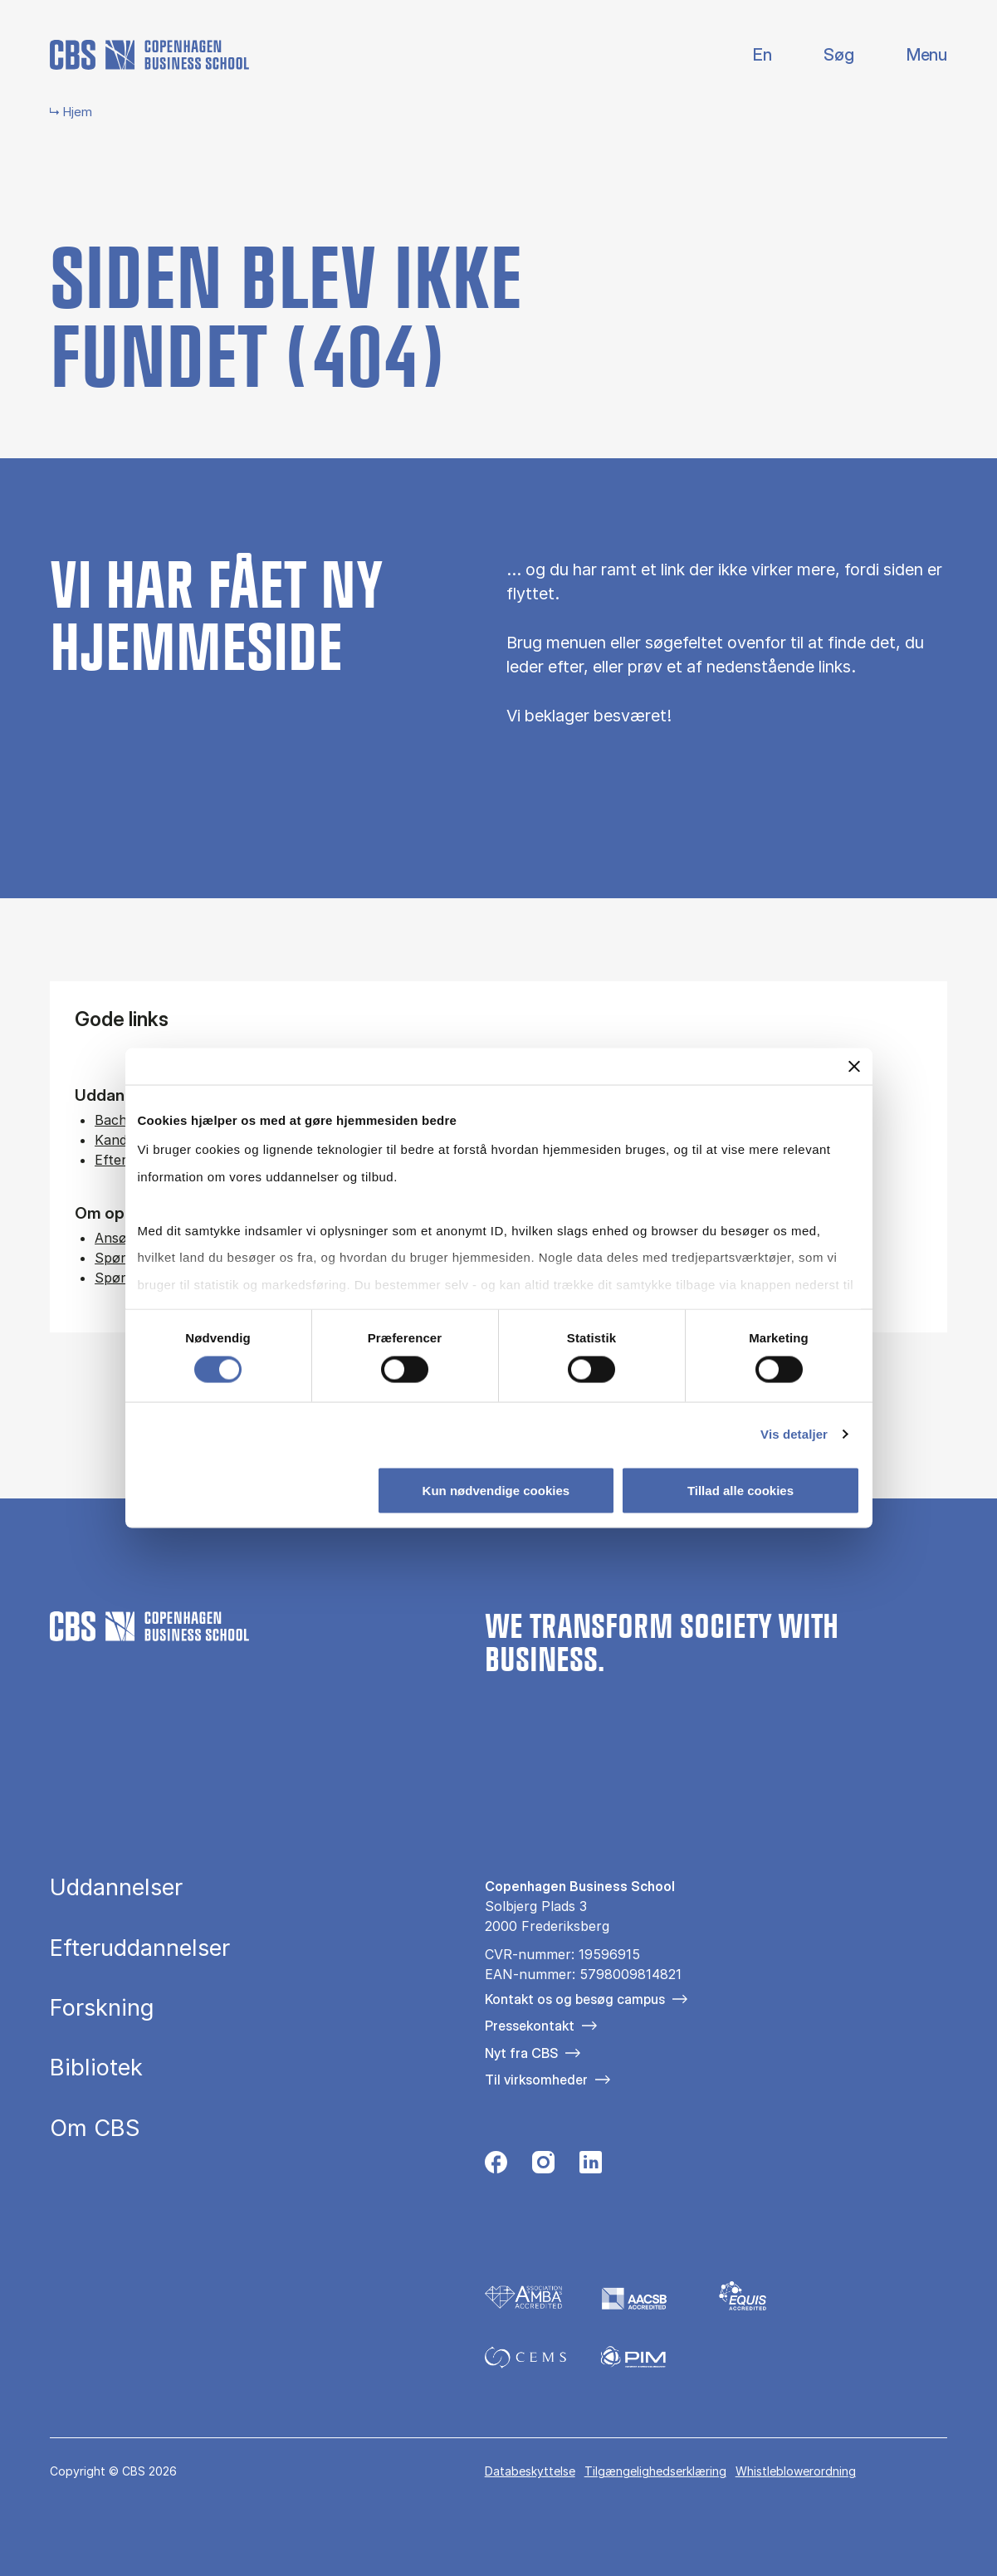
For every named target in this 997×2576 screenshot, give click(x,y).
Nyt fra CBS (521, 2053)
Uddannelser (116, 1887)
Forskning (102, 2008)
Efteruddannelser (140, 1948)
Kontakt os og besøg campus (575, 1999)
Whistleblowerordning (796, 2471)
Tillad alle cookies (740, 1491)
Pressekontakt (529, 2025)
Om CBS (95, 2128)
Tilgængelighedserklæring (655, 2471)
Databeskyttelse (530, 2471)
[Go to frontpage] (149, 55)
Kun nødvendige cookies (496, 1491)
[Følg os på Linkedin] (590, 2167)
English (749, 55)
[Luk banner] (854, 1066)
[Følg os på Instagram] (543, 2167)
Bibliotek (96, 2067)
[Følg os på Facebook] (496, 2167)
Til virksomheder (536, 2079)
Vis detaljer (794, 1434)
